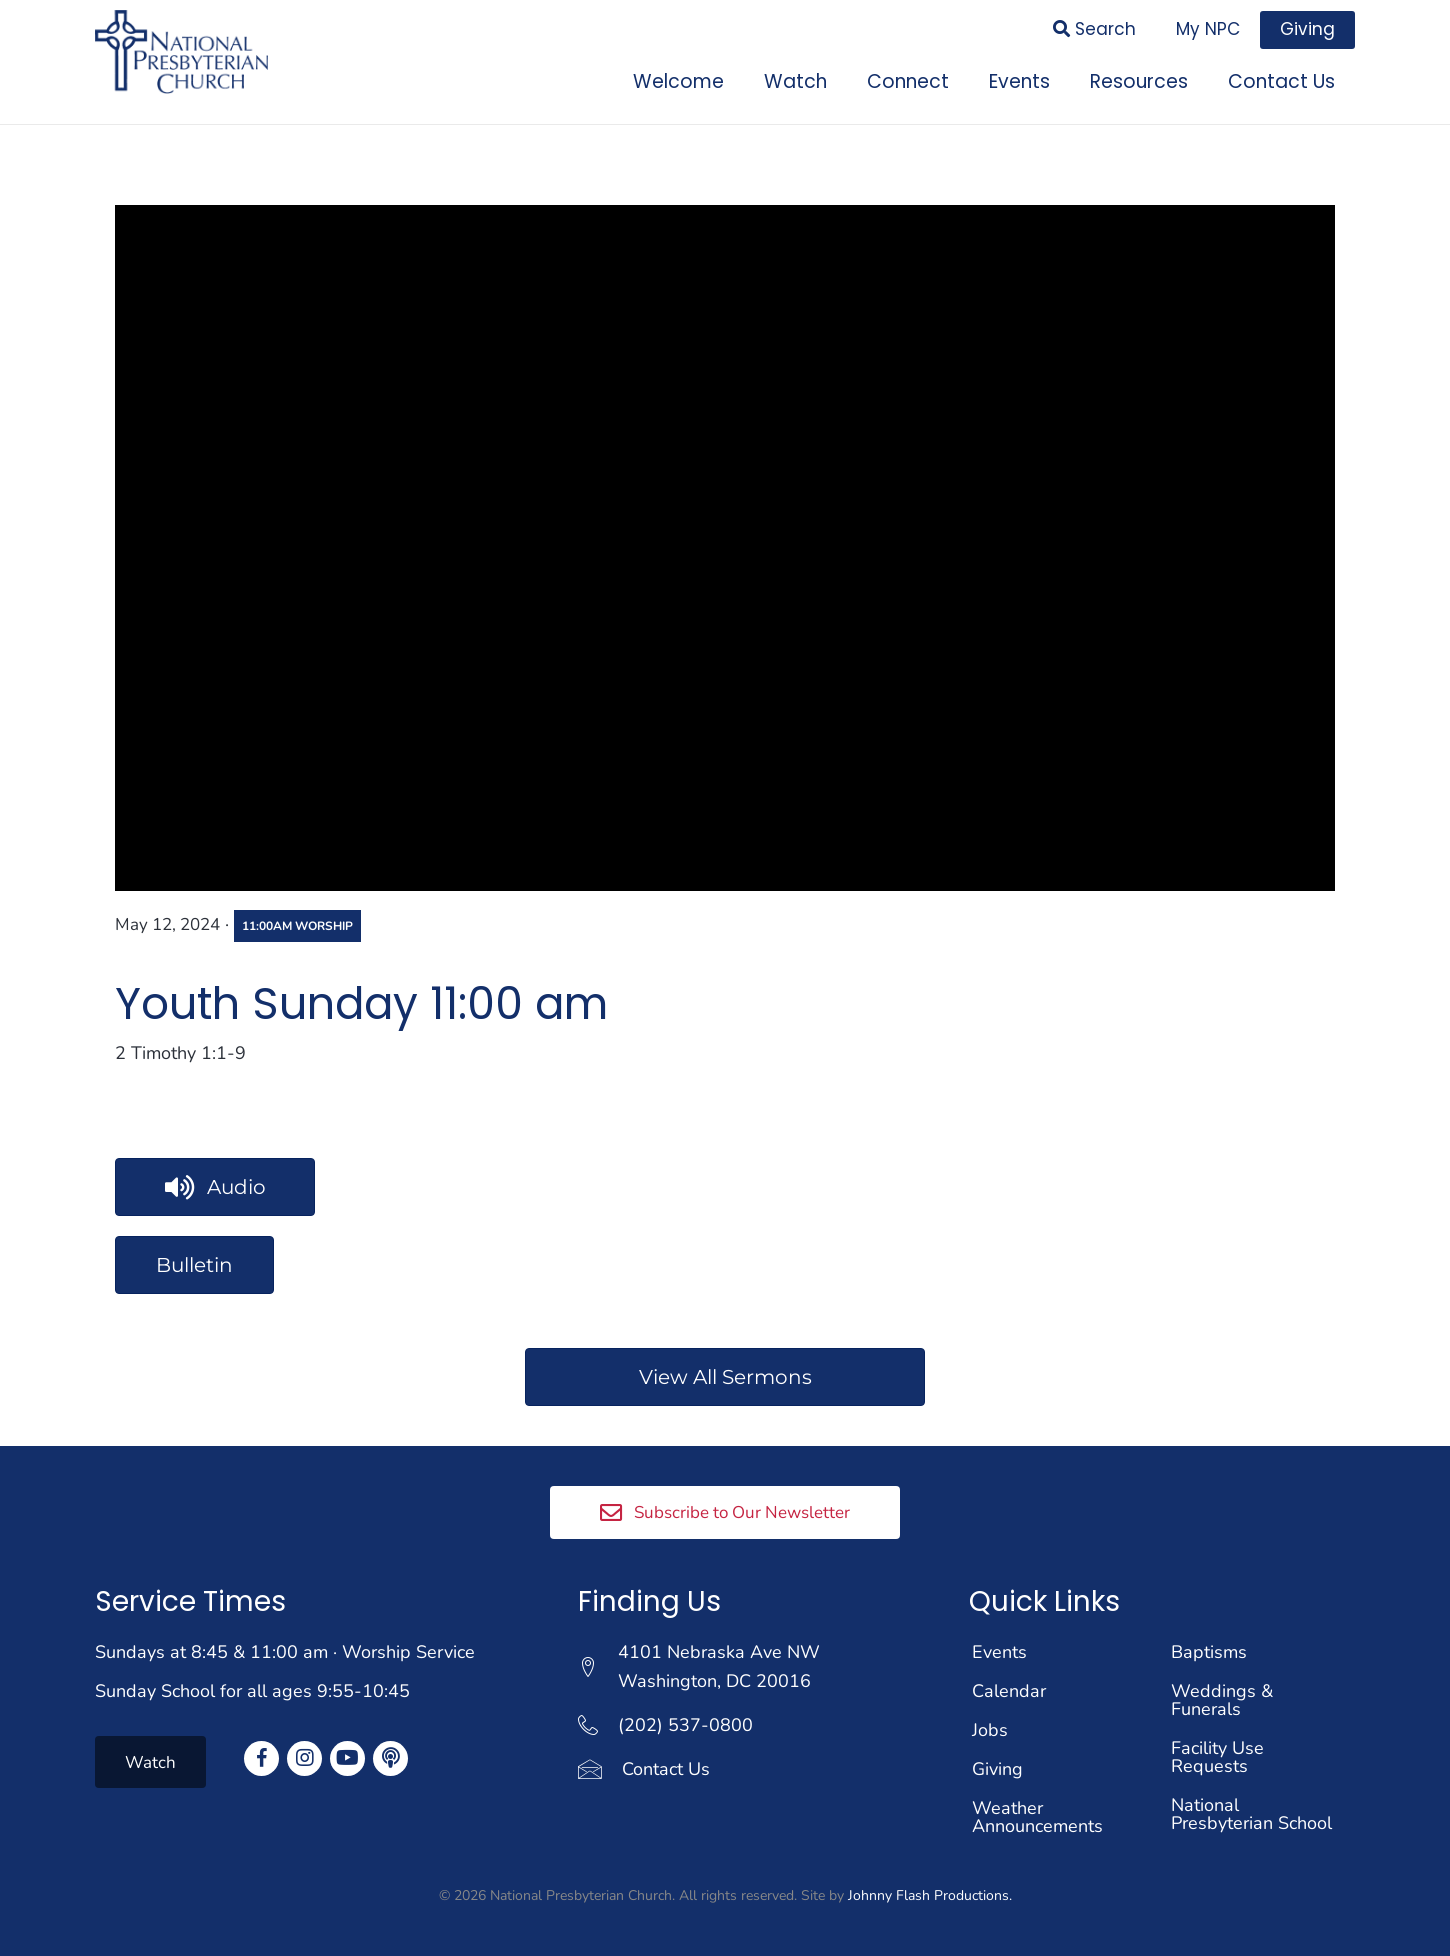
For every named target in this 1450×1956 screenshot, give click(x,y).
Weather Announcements (1037, 1816)
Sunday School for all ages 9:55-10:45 (252, 1690)
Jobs (990, 1729)
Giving (997, 1768)
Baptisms (1209, 1651)
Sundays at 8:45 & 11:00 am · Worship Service (285, 1651)
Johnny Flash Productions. (930, 1894)
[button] (725, 1511)
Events (999, 1651)
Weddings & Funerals (1222, 1699)
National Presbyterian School (1251, 1813)
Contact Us (666, 1767)
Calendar (1009, 1690)
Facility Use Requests (1217, 1756)
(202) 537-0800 (685, 1723)
